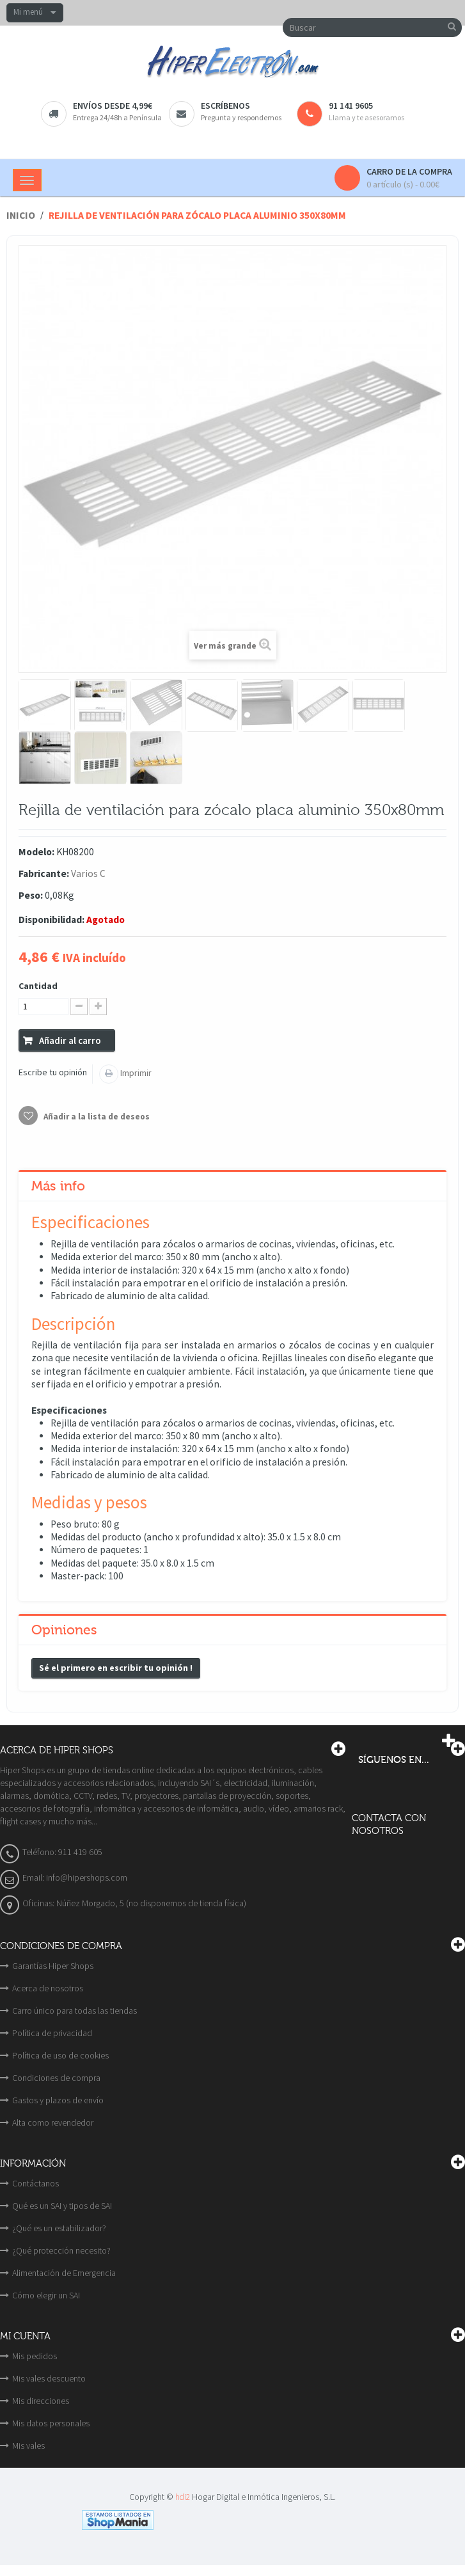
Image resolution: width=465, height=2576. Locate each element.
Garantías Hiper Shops (52, 1966)
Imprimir (135, 1073)
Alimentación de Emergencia (64, 2273)
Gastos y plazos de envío (58, 2100)
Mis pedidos (34, 2356)
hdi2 (182, 2497)
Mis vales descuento (49, 2378)
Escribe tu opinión (53, 1072)
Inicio (20, 215)
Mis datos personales (51, 2423)
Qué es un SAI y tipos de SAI (62, 2205)
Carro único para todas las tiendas (74, 2010)
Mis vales (28, 2445)
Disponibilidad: (51, 919)
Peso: (31, 895)
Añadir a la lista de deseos (96, 1116)
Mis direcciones (40, 2400)
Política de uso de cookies (60, 2055)
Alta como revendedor (52, 2122)
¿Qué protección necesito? (61, 2250)
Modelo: (36, 852)
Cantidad (38, 986)
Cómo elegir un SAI (46, 2295)
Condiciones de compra (56, 2077)
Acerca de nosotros (47, 1988)
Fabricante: (44, 873)
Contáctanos (35, 2183)
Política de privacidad (52, 2033)
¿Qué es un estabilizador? (59, 2228)
